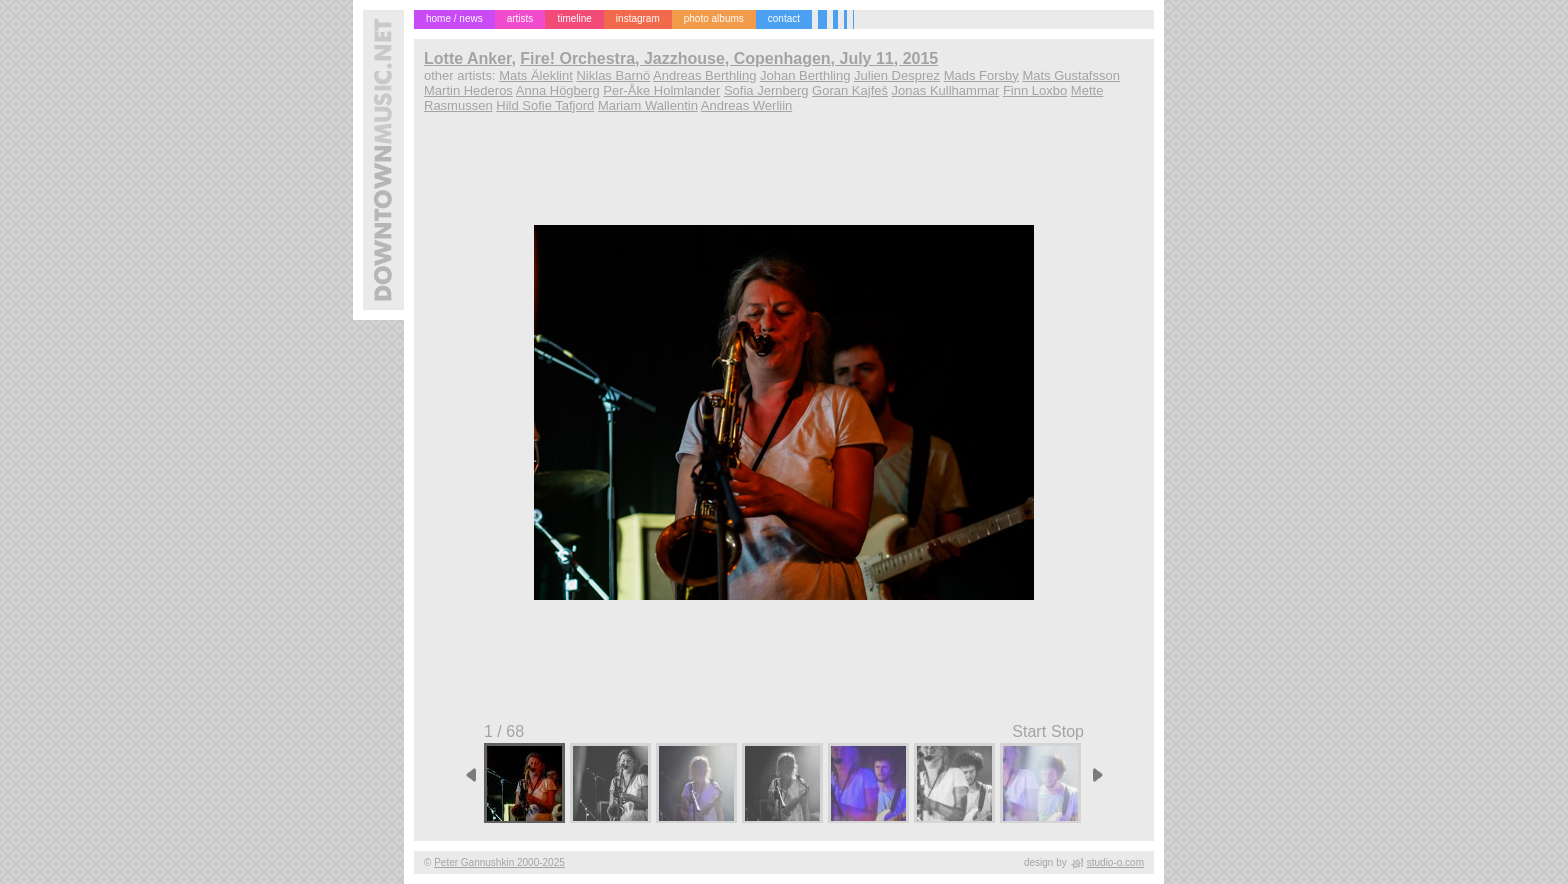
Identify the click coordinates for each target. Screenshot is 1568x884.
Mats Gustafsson (1071, 75)
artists (520, 18)
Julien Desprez (897, 75)
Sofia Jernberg (766, 90)
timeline (574, 18)
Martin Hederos (468, 90)
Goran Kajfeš (850, 90)
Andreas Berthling (704, 75)
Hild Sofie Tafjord (545, 105)
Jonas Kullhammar (946, 90)
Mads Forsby (981, 75)
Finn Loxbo (1035, 90)
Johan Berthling (805, 75)
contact (784, 18)
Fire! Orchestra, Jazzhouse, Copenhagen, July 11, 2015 (729, 58)
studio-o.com (1115, 862)
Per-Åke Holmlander (661, 90)
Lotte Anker (467, 58)
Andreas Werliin (747, 105)
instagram (638, 18)
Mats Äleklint (536, 75)
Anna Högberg (558, 90)
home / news (454, 18)
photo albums (714, 18)
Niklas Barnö (613, 75)
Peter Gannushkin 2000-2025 (499, 862)
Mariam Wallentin (648, 105)
